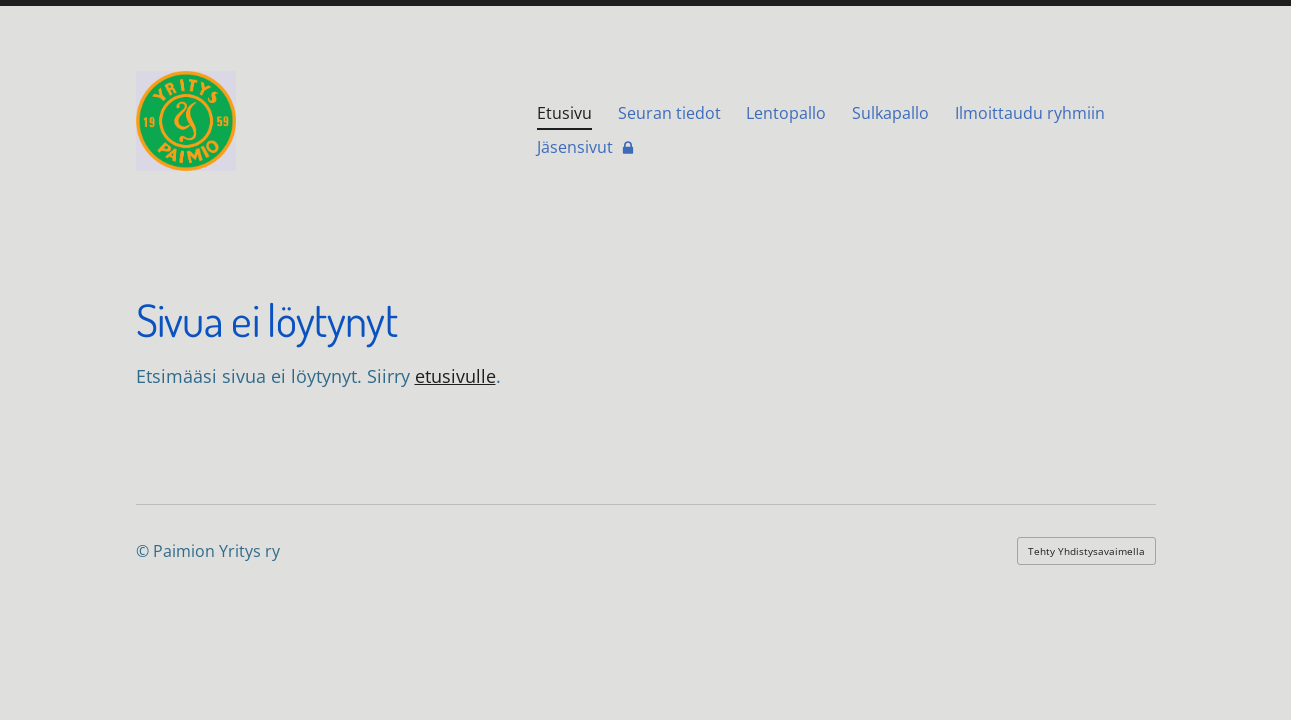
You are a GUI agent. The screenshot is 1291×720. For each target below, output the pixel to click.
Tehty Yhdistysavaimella (1086, 551)
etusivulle (455, 376)
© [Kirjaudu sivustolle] (144, 551)
